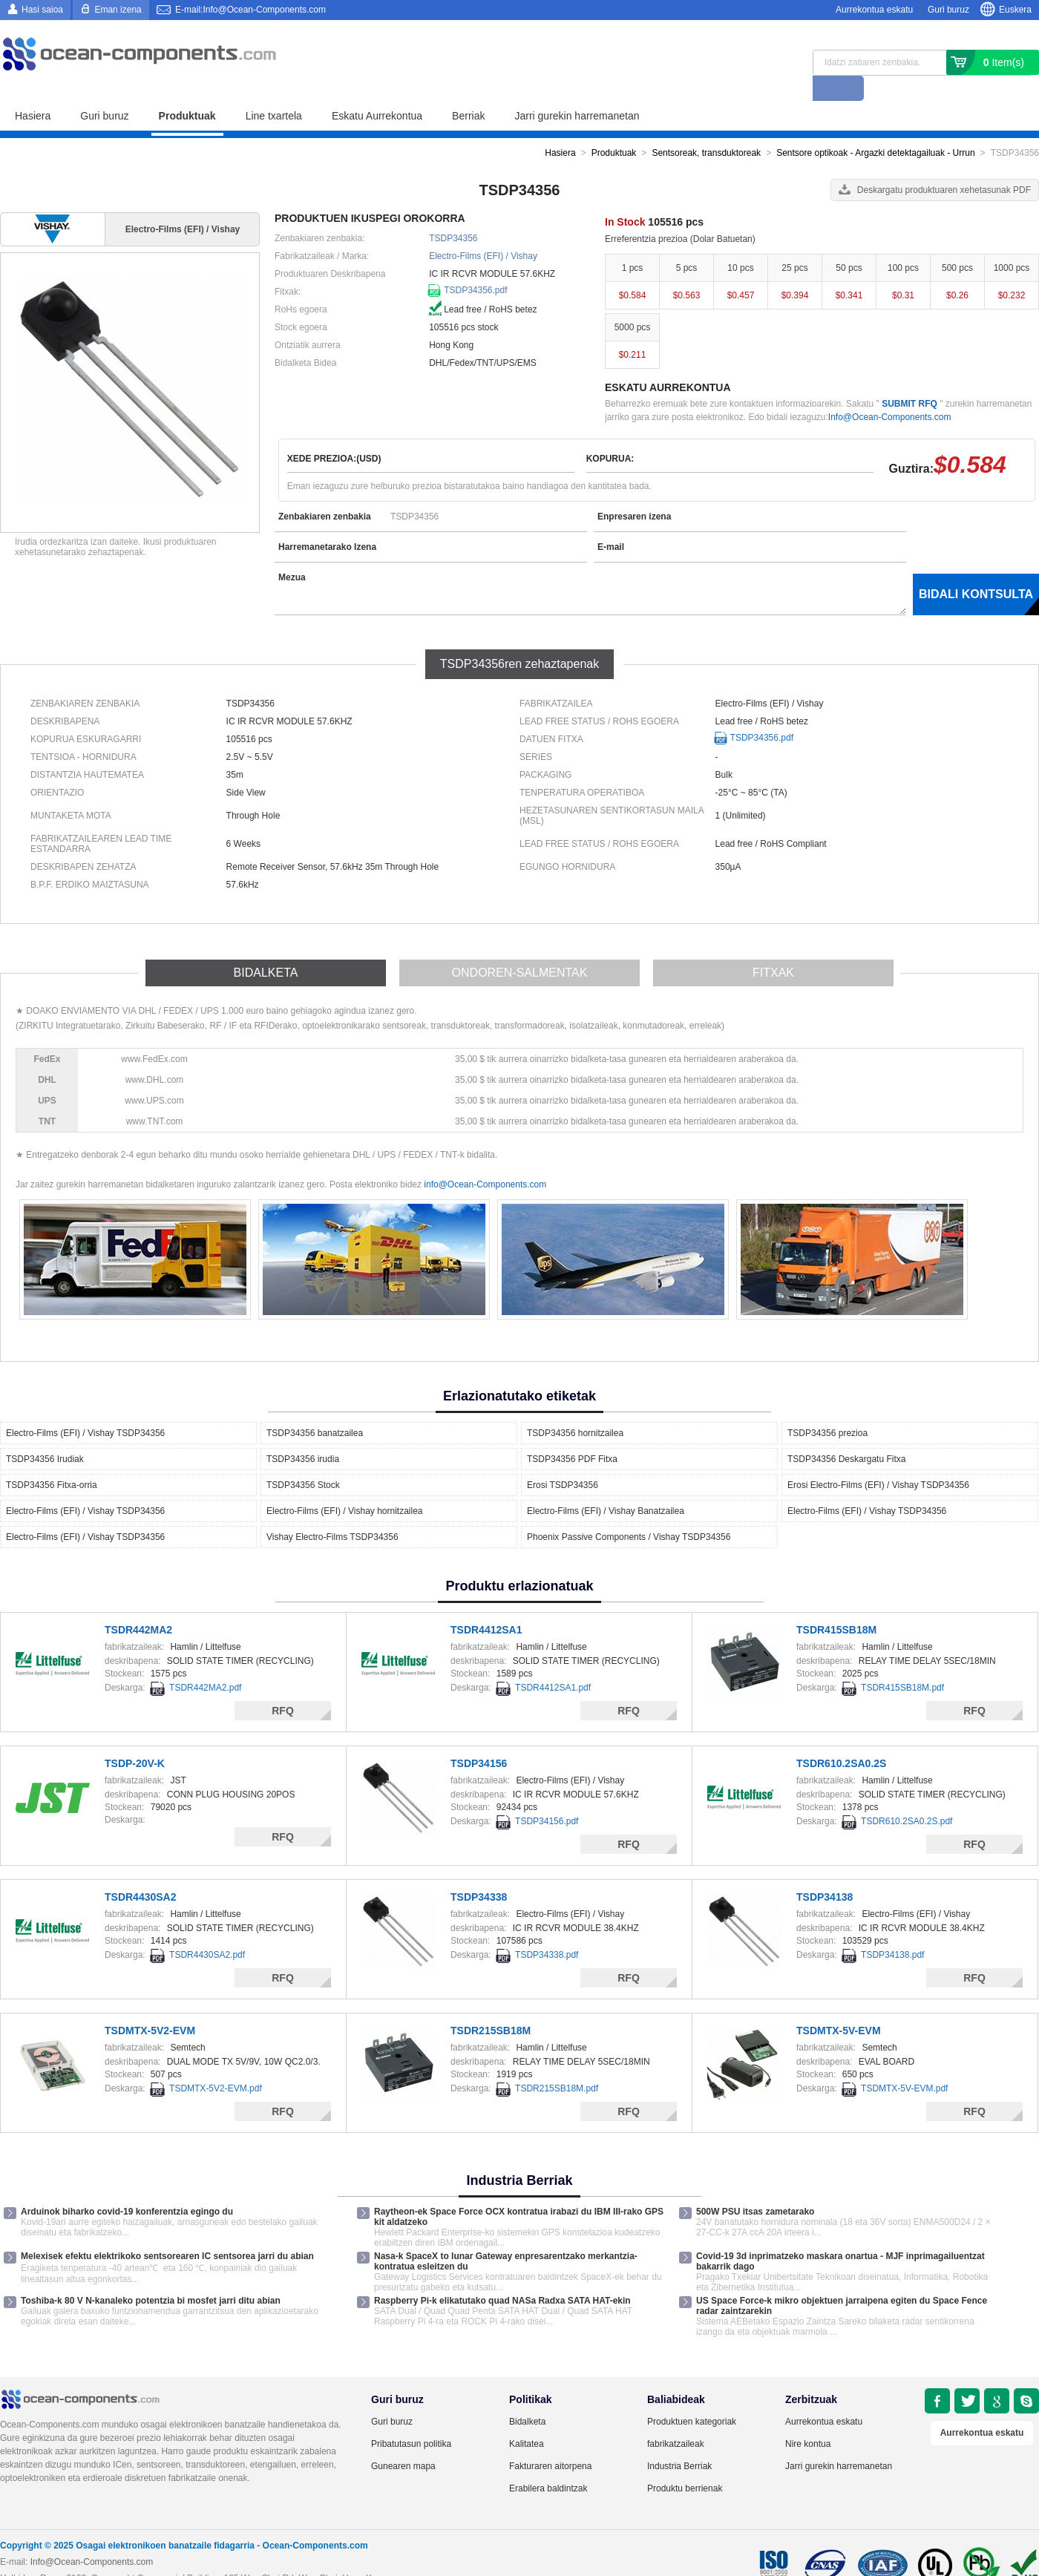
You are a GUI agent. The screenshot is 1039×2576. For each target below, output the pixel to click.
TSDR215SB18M (490, 2005)
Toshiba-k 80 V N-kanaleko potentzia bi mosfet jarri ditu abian (151, 2275)
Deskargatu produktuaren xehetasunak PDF (944, 165)
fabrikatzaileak (675, 2418)
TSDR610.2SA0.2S (841, 1738)
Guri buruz (948, 9)
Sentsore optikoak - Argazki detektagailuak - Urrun (875, 127)
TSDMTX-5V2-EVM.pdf (215, 2063)
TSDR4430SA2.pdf (207, 1929)
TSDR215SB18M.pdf (556, 2063)
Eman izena (117, 9)
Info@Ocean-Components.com (889, 392)
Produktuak (187, 90)
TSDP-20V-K (135, 1738)
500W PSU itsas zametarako (755, 2186)
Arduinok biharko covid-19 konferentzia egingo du (127, 2186)
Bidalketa (527, 2396)
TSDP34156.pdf (546, 1796)
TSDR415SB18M (836, 1604)
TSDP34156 (478, 1738)
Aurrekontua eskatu (874, 9)
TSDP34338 (478, 1872)
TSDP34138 (824, 1872)
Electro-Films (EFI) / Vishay (483, 231)
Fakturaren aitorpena (550, 2441)
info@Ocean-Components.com (485, 1159)
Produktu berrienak (684, 2463)
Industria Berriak (679, 2441)
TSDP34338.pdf (546, 1929)
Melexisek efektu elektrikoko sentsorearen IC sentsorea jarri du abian (167, 2231)
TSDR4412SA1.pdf (553, 1662)
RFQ (283, 1685)
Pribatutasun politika (411, 2418)
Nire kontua (807, 2418)
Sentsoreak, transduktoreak (706, 127)
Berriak (468, 90)
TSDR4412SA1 (486, 1604)
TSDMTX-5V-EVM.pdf (904, 2063)
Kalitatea (526, 2418)
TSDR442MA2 (138, 1604)
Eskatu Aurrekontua (377, 90)
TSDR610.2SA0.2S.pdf (906, 1796)
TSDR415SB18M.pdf (902, 1662)
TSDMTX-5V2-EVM (150, 2005)
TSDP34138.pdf (892, 1929)
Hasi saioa (42, 9)
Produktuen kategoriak (691, 2396)
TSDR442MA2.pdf (205, 1662)
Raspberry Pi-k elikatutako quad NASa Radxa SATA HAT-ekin (502, 2275)
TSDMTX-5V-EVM (838, 2005)
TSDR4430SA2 (141, 1872)
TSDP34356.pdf (475, 265)
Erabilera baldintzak (548, 2463)
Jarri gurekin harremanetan (576, 90)
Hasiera (32, 90)
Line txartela (274, 90)
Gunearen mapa (403, 2441)
